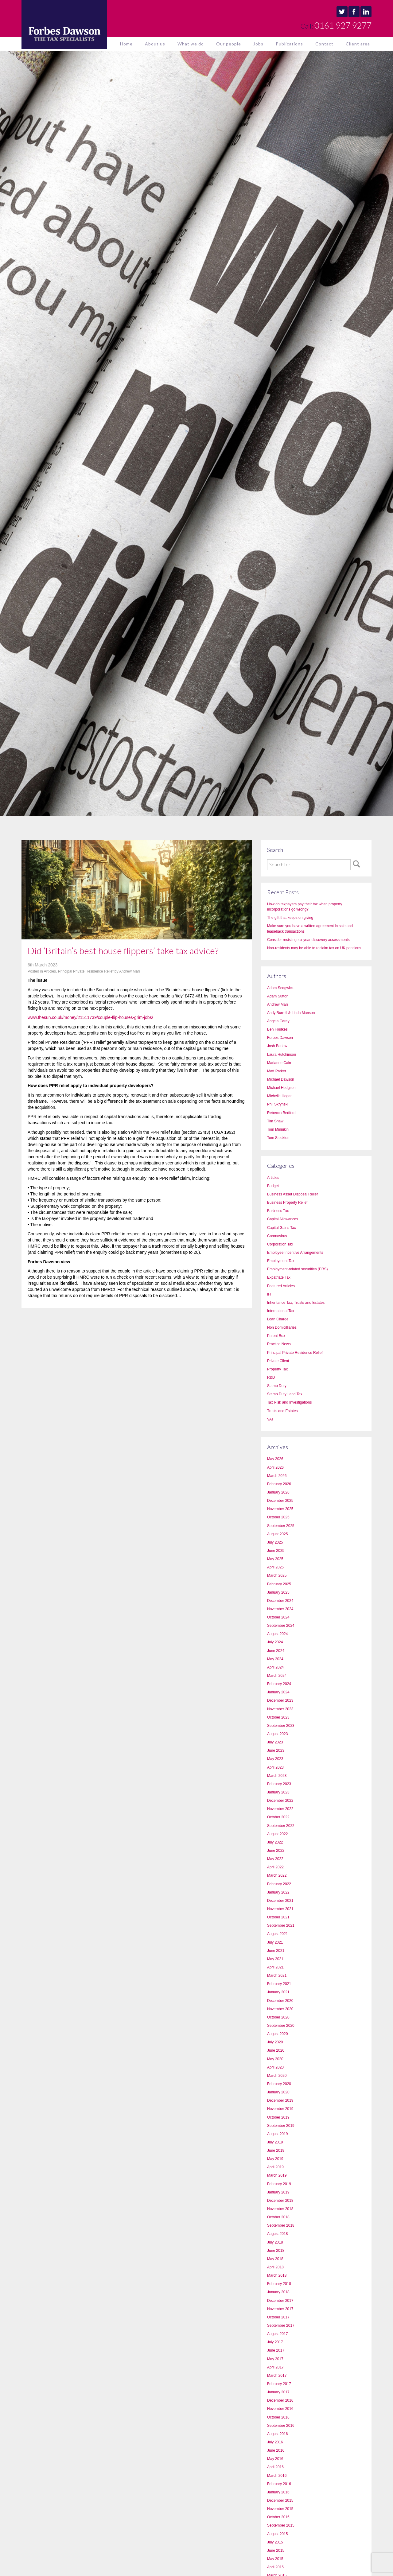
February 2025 (279, 1584)
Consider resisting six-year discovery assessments (308, 940)
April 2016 (275, 2467)
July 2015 (275, 2542)
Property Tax (277, 1369)
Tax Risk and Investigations (289, 1402)
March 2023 (276, 1776)
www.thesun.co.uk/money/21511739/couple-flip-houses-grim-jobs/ (90, 1017)
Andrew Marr (129, 971)
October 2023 (278, 1717)
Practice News (279, 1344)
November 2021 (280, 1909)
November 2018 (280, 2209)
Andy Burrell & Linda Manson (291, 1013)
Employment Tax (280, 1261)
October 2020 (278, 2017)
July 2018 (275, 2242)
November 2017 (280, 2309)
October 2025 (278, 1517)
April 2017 (275, 2367)
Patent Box (276, 1336)
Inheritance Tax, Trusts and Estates (296, 1302)
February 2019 (279, 2184)
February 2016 (279, 2484)
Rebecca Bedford (281, 1113)
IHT (270, 1294)
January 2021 (278, 1992)
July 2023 (275, 1742)
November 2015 (280, 2509)
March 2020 (276, 2075)
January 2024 (278, 1692)
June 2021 (275, 1951)
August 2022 (277, 1834)
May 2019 (275, 2159)
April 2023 (275, 1767)
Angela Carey (278, 1021)
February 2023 (279, 1784)
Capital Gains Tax (281, 1228)
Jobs (258, 43)
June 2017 (275, 2350)
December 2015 (280, 2500)
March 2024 (276, 1675)
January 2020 (278, 2092)
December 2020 (280, 2001)
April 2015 (275, 2567)
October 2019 (278, 2117)
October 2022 (278, 1817)
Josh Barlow (277, 1046)
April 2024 (275, 1667)
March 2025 (276, 1575)
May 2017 (275, 2359)
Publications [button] (289, 43)
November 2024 (280, 1609)
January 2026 (278, 1492)
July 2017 (275, 2342)
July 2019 (275, 2142)
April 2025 (275, 1567)
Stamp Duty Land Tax (284, 1394)
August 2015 (277, 2534)
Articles (50, 971)
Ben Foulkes (277, 1029)
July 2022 (275, 1842)
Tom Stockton (278, 1138)
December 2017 (280, 2300)
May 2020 (275, 2059)
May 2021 (275, 1959)
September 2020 (280, 2025)
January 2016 (278, 2492)
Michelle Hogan (280, 1096)
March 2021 (276, 1975)
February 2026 (279, 1484)
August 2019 (277, 2134)
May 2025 (275, 1559)
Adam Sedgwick (280, 988)
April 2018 (275, 2267)
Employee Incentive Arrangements (295, 1252)
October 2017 (278, 2317)
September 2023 (280, 1725)
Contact (324, 43)
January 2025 (278, 1592)
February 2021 (279, 1984)
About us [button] (155, 43)
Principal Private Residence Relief (86, 971)
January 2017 (278, 2392)
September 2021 (280, 1925)
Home (126, 43)
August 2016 (277, 2434)
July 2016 (275, 2442)
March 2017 (276, 2375)
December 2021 (280, 1900)
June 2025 (275, 1550)
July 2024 (275, 1642)
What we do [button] (190, 43)
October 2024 (278, 1617)
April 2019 (275, 2167)
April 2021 (275, 1967)
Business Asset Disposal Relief (292, 1194)
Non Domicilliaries (282, 1327)
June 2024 (275, 1651)
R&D (271, 1377)
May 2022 (275, 1859)
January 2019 (278, 2192)
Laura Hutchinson (281, 1054)
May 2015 (275, 2559)
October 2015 (278, 2517)
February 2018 (279, 2284)
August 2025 (277, 1534)
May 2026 (275, 1459)
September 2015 (280, 2525)
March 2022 (276, 1875)
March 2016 (276, 2475)
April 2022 (275, 1867)
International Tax (280, 1311)
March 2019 (276, 2175)
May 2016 (275, 2459)
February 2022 (279, 1884)
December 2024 (280, 1601)
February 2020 (279, 2084)
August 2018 (277, 2234)
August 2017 (277, 2334)
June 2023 (275, 1750)
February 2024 (279, 1684)
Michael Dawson (280, 1079)
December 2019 (280, 2100)
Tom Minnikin (278, 1129)
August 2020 (277, 2034)
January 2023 (278, 1792)
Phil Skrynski (277, 1104)
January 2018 (278, 2292)
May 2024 (275, 1659)
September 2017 (280, 2325)
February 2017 (279, 2384)
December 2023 (280, 1700)
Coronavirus (277, 1236)
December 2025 (280, 1500)
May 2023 (275, 1759)
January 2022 (278, 1892)
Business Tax (278, 1211)
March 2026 (276, 1476)
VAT (270, 1419)
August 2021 (277, 1934)
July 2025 (275, 1542)
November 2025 (280, 1509)
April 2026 (275, 1467)
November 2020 (280, 2009)
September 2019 (280, 2125)
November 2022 (280, 1809)
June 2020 (275, 2050)
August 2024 (277, 1634)
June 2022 (275, 1850)
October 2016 (278, 2417)
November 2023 (280, 1709)
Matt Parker (276, 1071)
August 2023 (277, 1734)
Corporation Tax (280, 1244)
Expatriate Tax (278, 1277)
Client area (358, 43)
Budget (273, 1186)
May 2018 (275, 2259)
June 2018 (275, 2250)
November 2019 (280, 2109)
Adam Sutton (277, 996)
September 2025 (280, 1526)
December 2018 (280, 2200)
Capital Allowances (282, 1219)
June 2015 (275, 2550)
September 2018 (280, 2225)
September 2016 (280, 2425)
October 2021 (278, 1917)
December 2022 (280, 1800)
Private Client (278, 1361)
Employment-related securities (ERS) (297, 1269)
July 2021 (275, 1942)
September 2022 (280, 1826)
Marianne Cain (279, 1063)
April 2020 (275, 2067)
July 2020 (275, 2042)
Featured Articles (281, 1286)
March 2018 (276, 2275)
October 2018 (278, 2217)
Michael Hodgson (281, 1088)
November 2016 (280, 2409)
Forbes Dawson (280, 1037)
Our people (228, 43)
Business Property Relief (287, 1202)
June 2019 (275, 2150)
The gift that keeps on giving (290, 917)
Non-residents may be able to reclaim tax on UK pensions (314, 948)
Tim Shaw (275, 1121)
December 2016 (280, 2400)
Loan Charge (277, 1319)
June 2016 (275, 2450)
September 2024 (280, 1625)
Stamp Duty (276, 1386)
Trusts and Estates (282, 1411)
